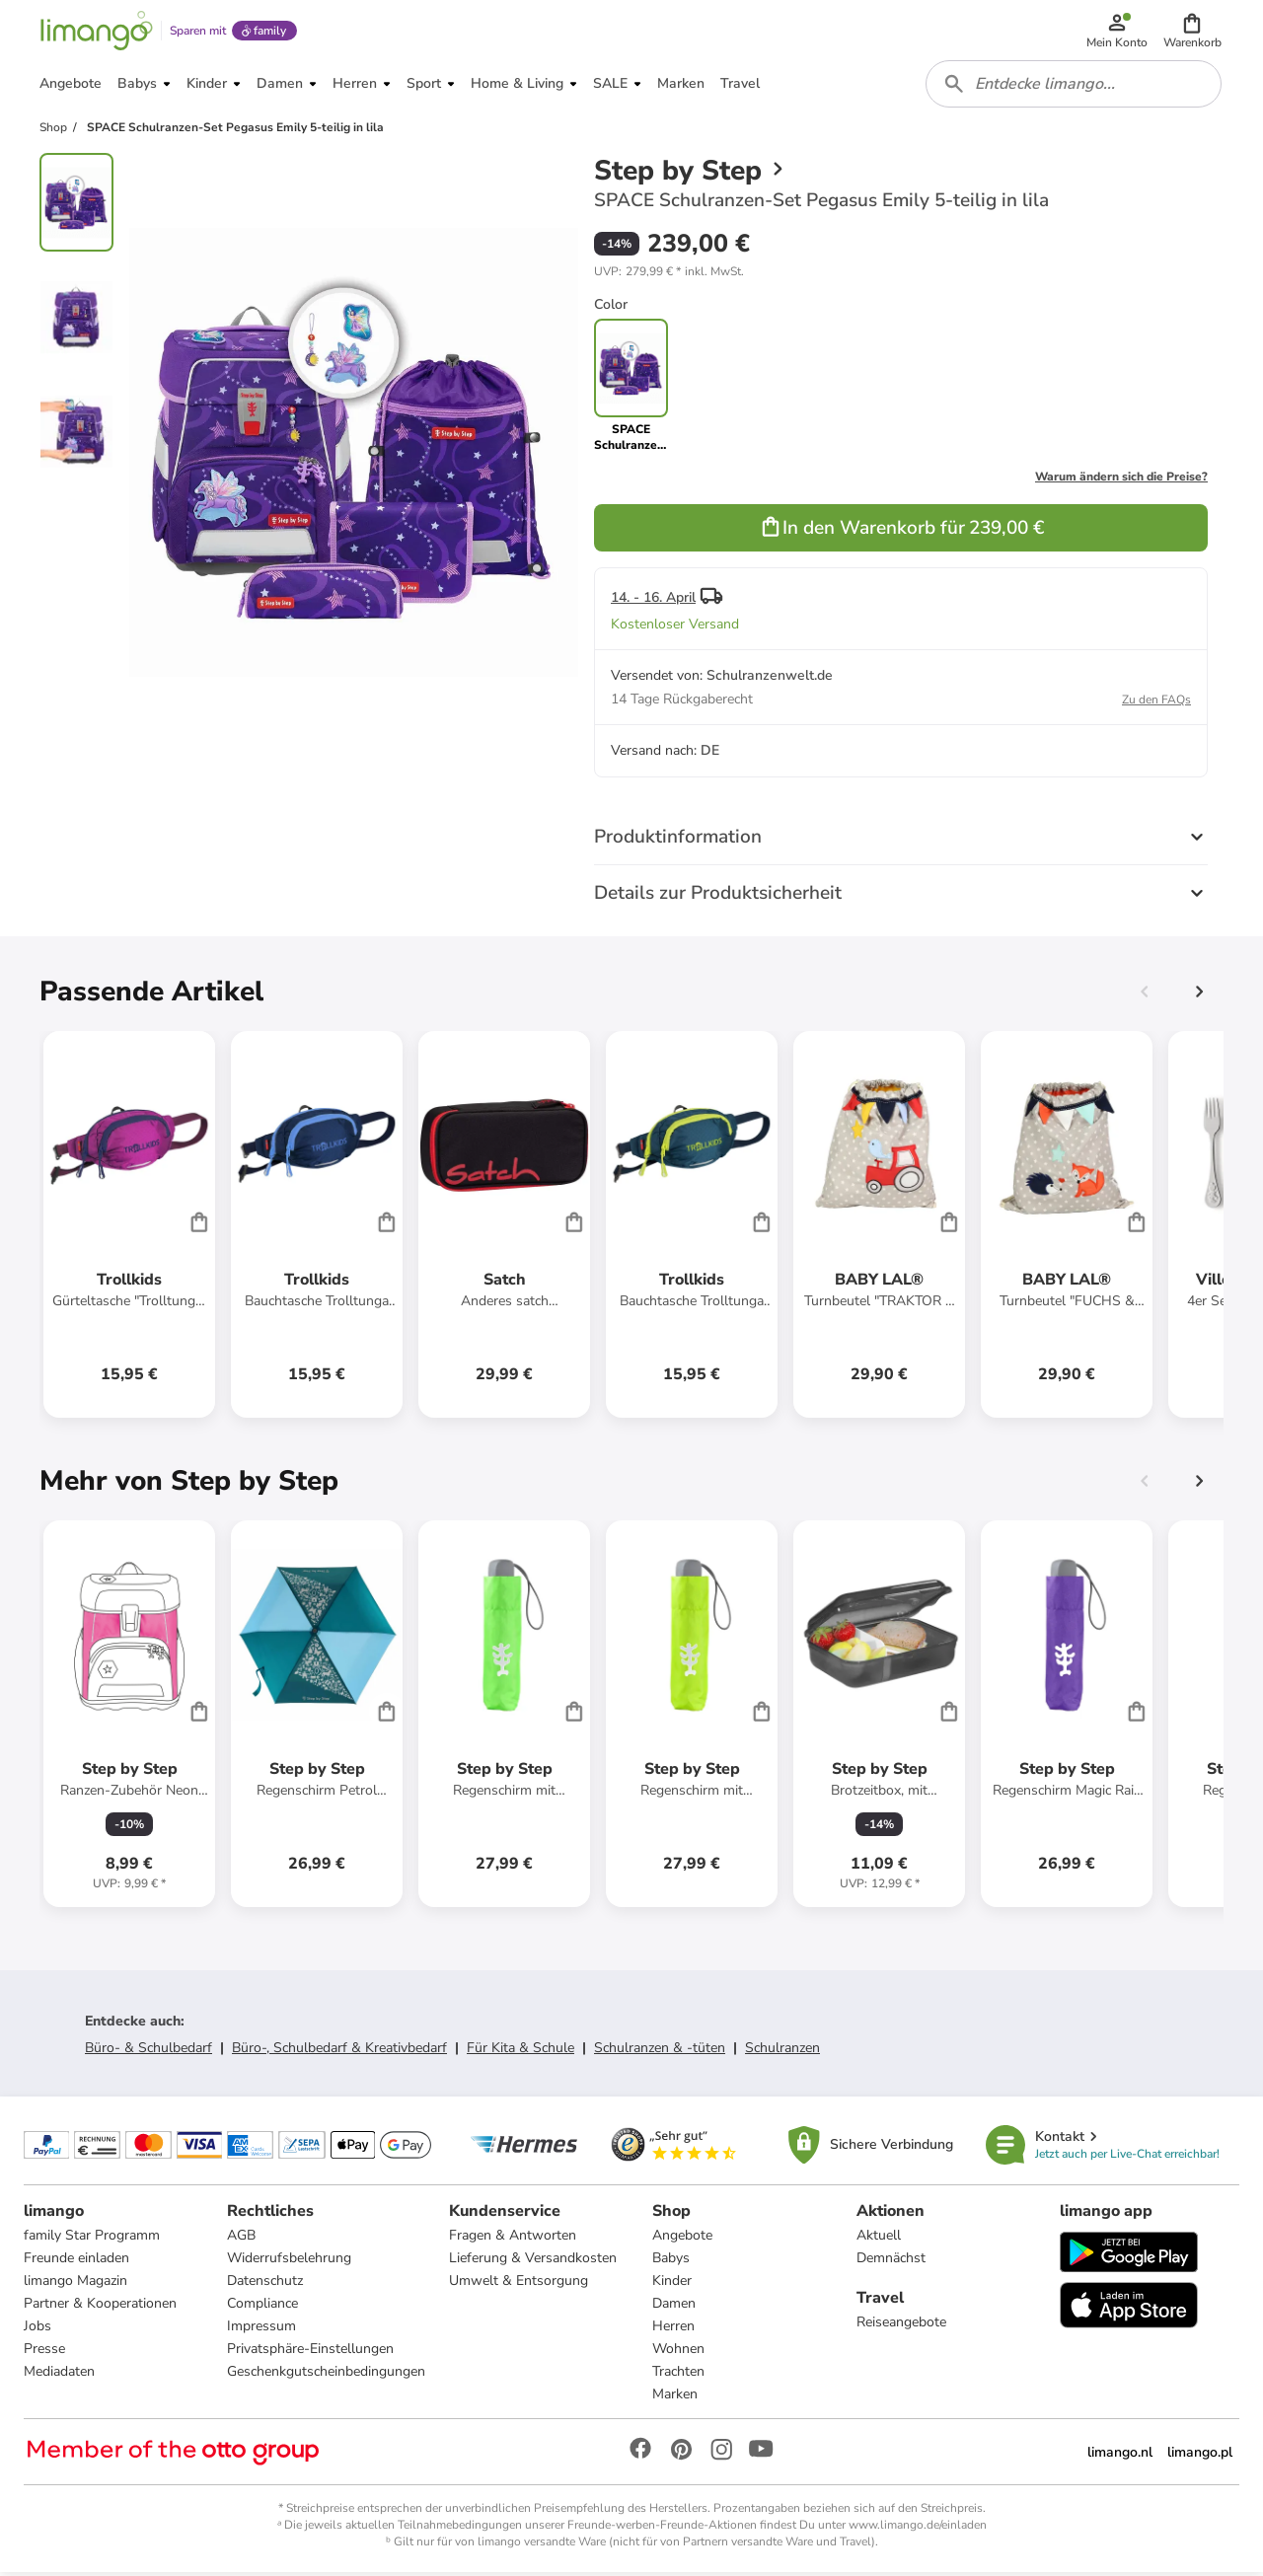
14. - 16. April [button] (653, 600)
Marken (675, 2397)
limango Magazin (75, 2283)
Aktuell (878, 2238)
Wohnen (678, 2351)
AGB (241, 2238)
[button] (1192, 31)
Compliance (262, 2306)
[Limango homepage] (95, 31)
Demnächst (891, 2260)
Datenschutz (265, 2283)
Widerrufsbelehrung (289, 2260)
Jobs (37, 2328)
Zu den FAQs (1156, 702)
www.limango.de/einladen (918, 2528)
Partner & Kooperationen (100, 2306)
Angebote (682, 2238)
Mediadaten (59, 2374)
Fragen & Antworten (512, 2238)
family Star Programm (92, 2238)
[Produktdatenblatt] (129, 1227)
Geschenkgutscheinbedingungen (326, 2374)
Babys (671, 2260)
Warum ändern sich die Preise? (1121, 479)
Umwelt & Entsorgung (518, 2283)
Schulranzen (782, 2050)
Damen (674, 2306)
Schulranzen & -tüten (659, 2050)
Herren (673, 2328)
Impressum (261, 2328)
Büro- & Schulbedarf (148, 2050)
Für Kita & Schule (520, 2050)
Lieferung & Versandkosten (533, 2260)
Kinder (672, 2283)
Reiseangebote (901, 2325)
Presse (44, 2351)
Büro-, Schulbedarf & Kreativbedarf (339, 2050)
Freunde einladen (76, 2260)
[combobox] (1073, 87)
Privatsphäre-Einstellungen (310, 2351)
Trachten (678, 2374)
